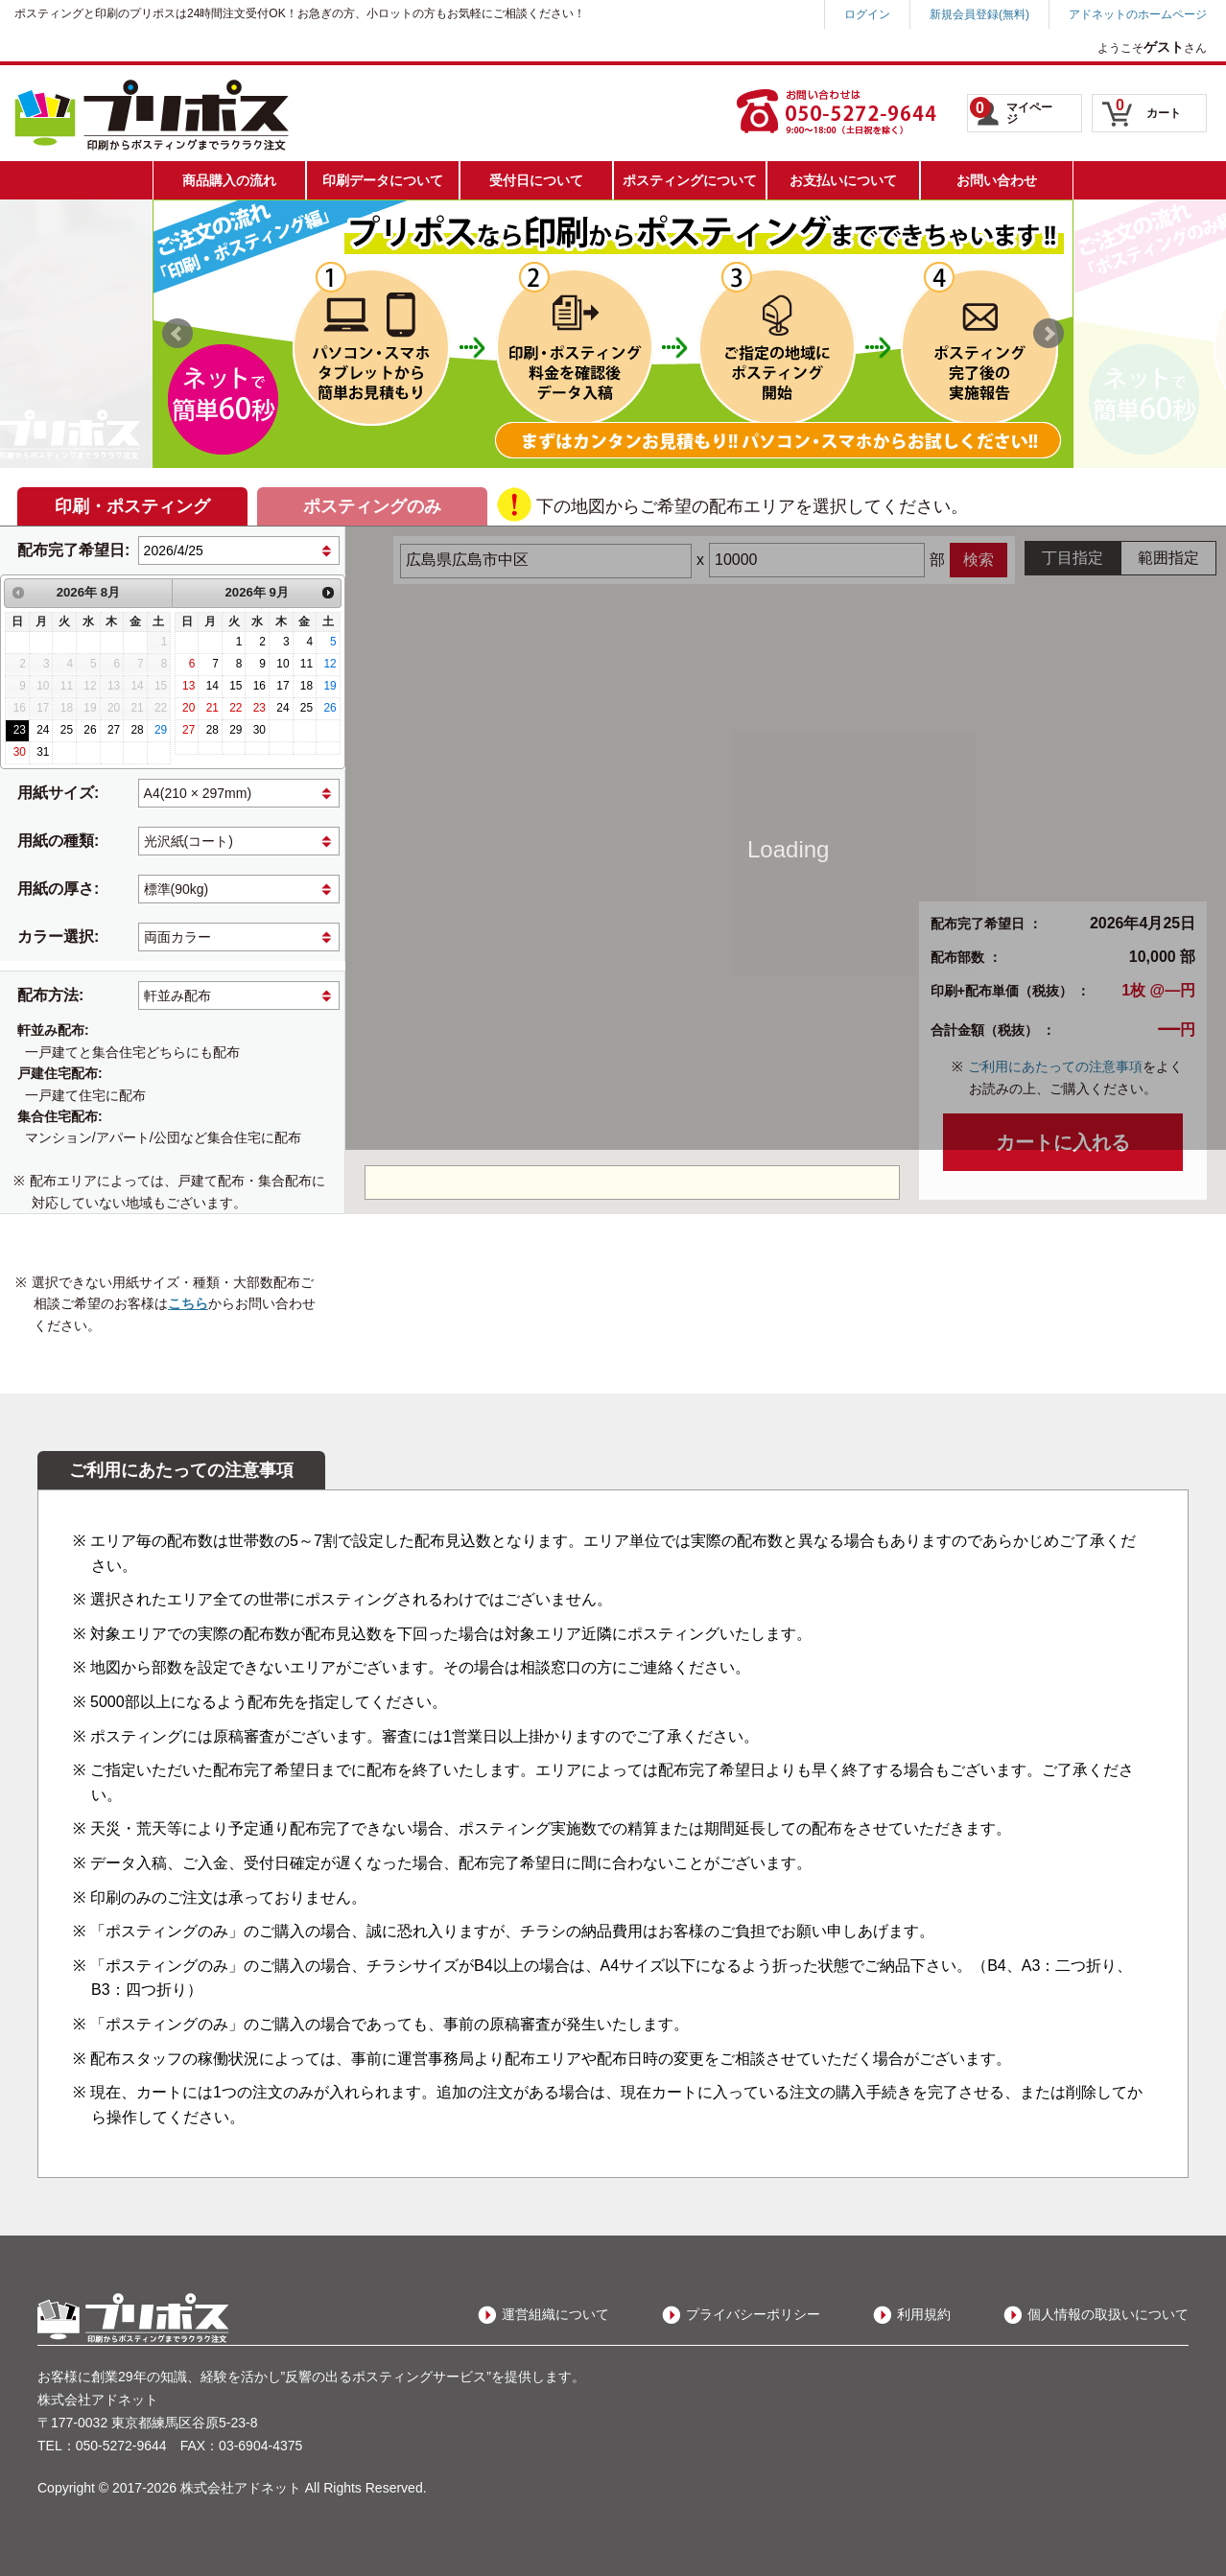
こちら (188, 1303)
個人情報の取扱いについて (1108, 2314)
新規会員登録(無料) (979, 14)
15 (235, 685)
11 (306, 663)
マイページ (1011, 111)
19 (329, 685)
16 (259, 685)
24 (42, 730)
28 (136, 730)
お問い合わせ (996, 180)
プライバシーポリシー (753, 2314)
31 (42, 752)
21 (212, 707)
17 (282, 685)
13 (188, 685)
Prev (177, 333)
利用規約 (924, 2314)
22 (235, 707)
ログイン (867, 14)
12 (329, 663)
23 (19, 730)
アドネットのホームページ (1138, 14)
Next (1048, 333)
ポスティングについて (690, 180)
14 (212, 685)
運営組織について (555, 2314)
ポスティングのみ (372, 506)
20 (188, 707)
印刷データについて (382, 180)
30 (19, 752)
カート (1148, 108)
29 (160, 730)
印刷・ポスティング (132, 506)
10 (282, 663)
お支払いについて (843, 180)
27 (113, 730)
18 (306, 685)
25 (66, 730)
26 (89, 730)
